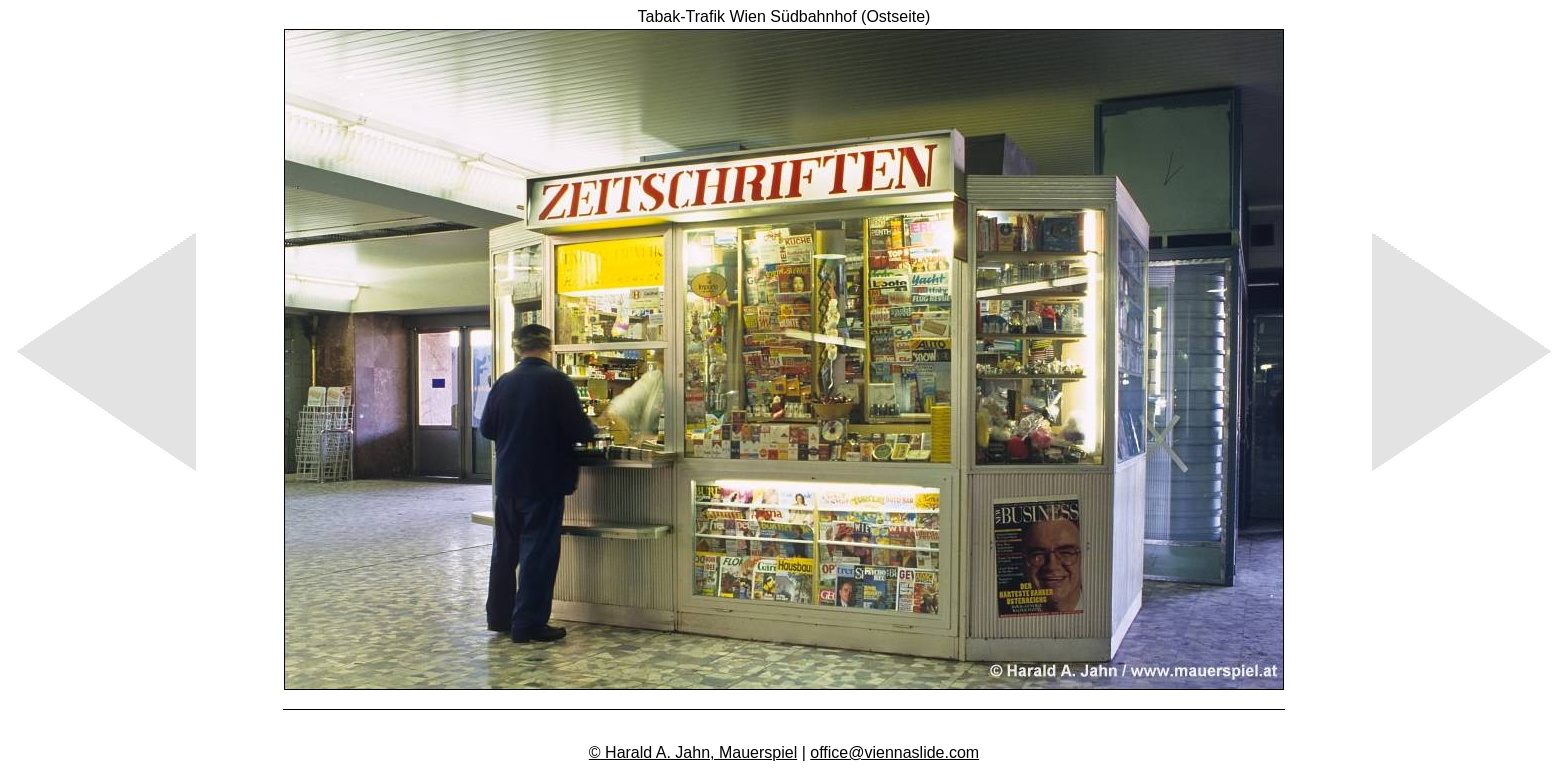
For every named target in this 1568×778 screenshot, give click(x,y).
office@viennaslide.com (894, 752)
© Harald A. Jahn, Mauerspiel (693, 752)
